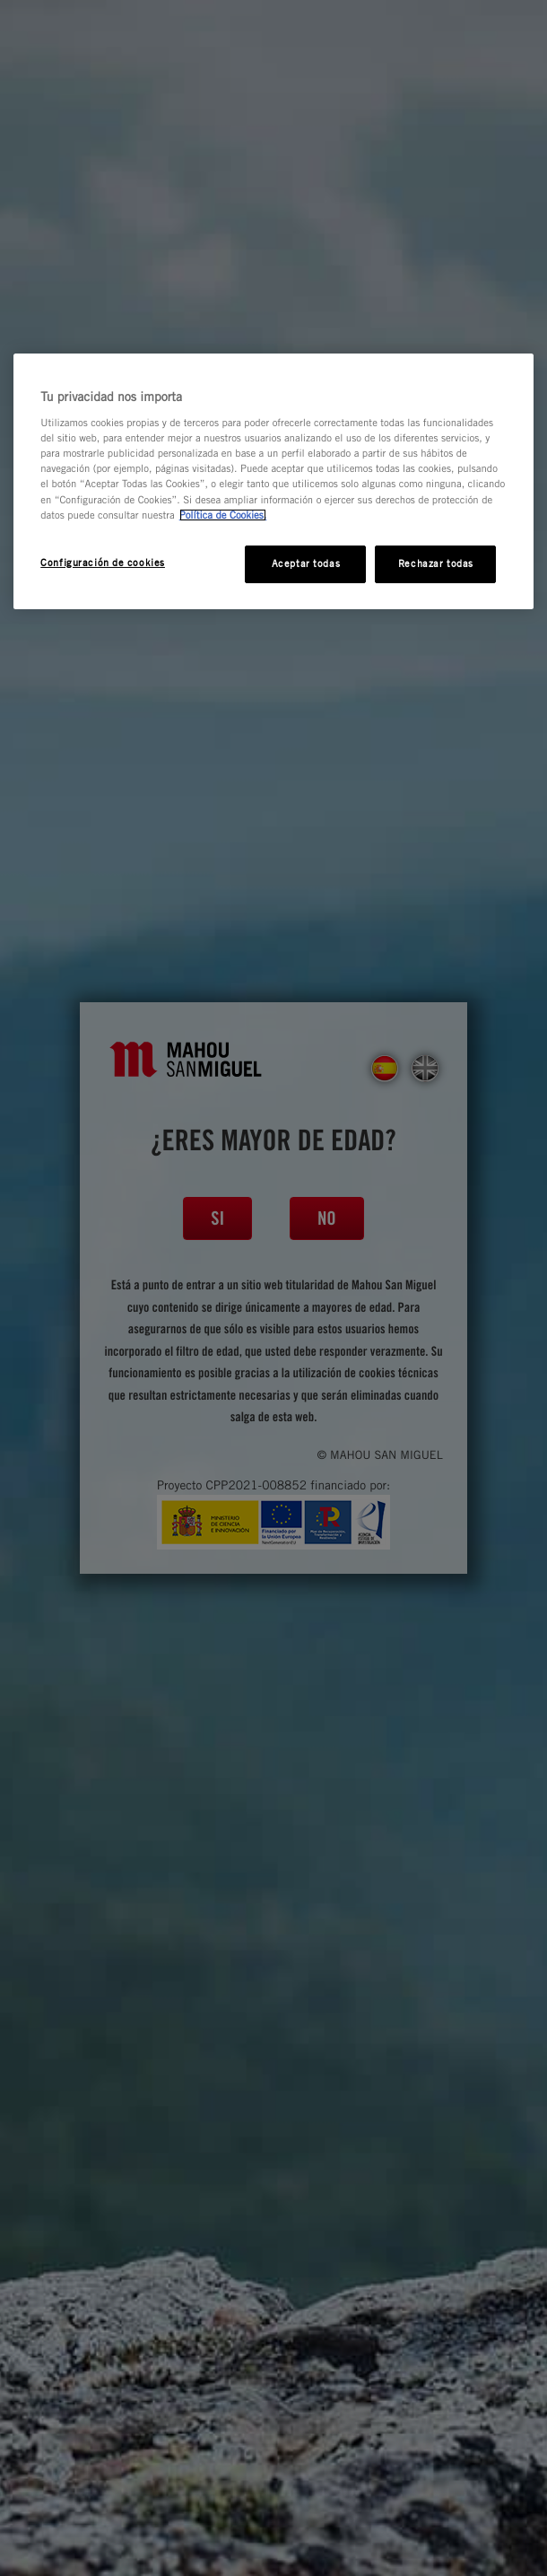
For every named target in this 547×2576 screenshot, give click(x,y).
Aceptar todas (306, 563)
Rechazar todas (435, 563)
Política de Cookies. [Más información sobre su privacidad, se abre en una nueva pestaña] (223, 515)
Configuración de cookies (102, 562)
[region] (273, 481)
